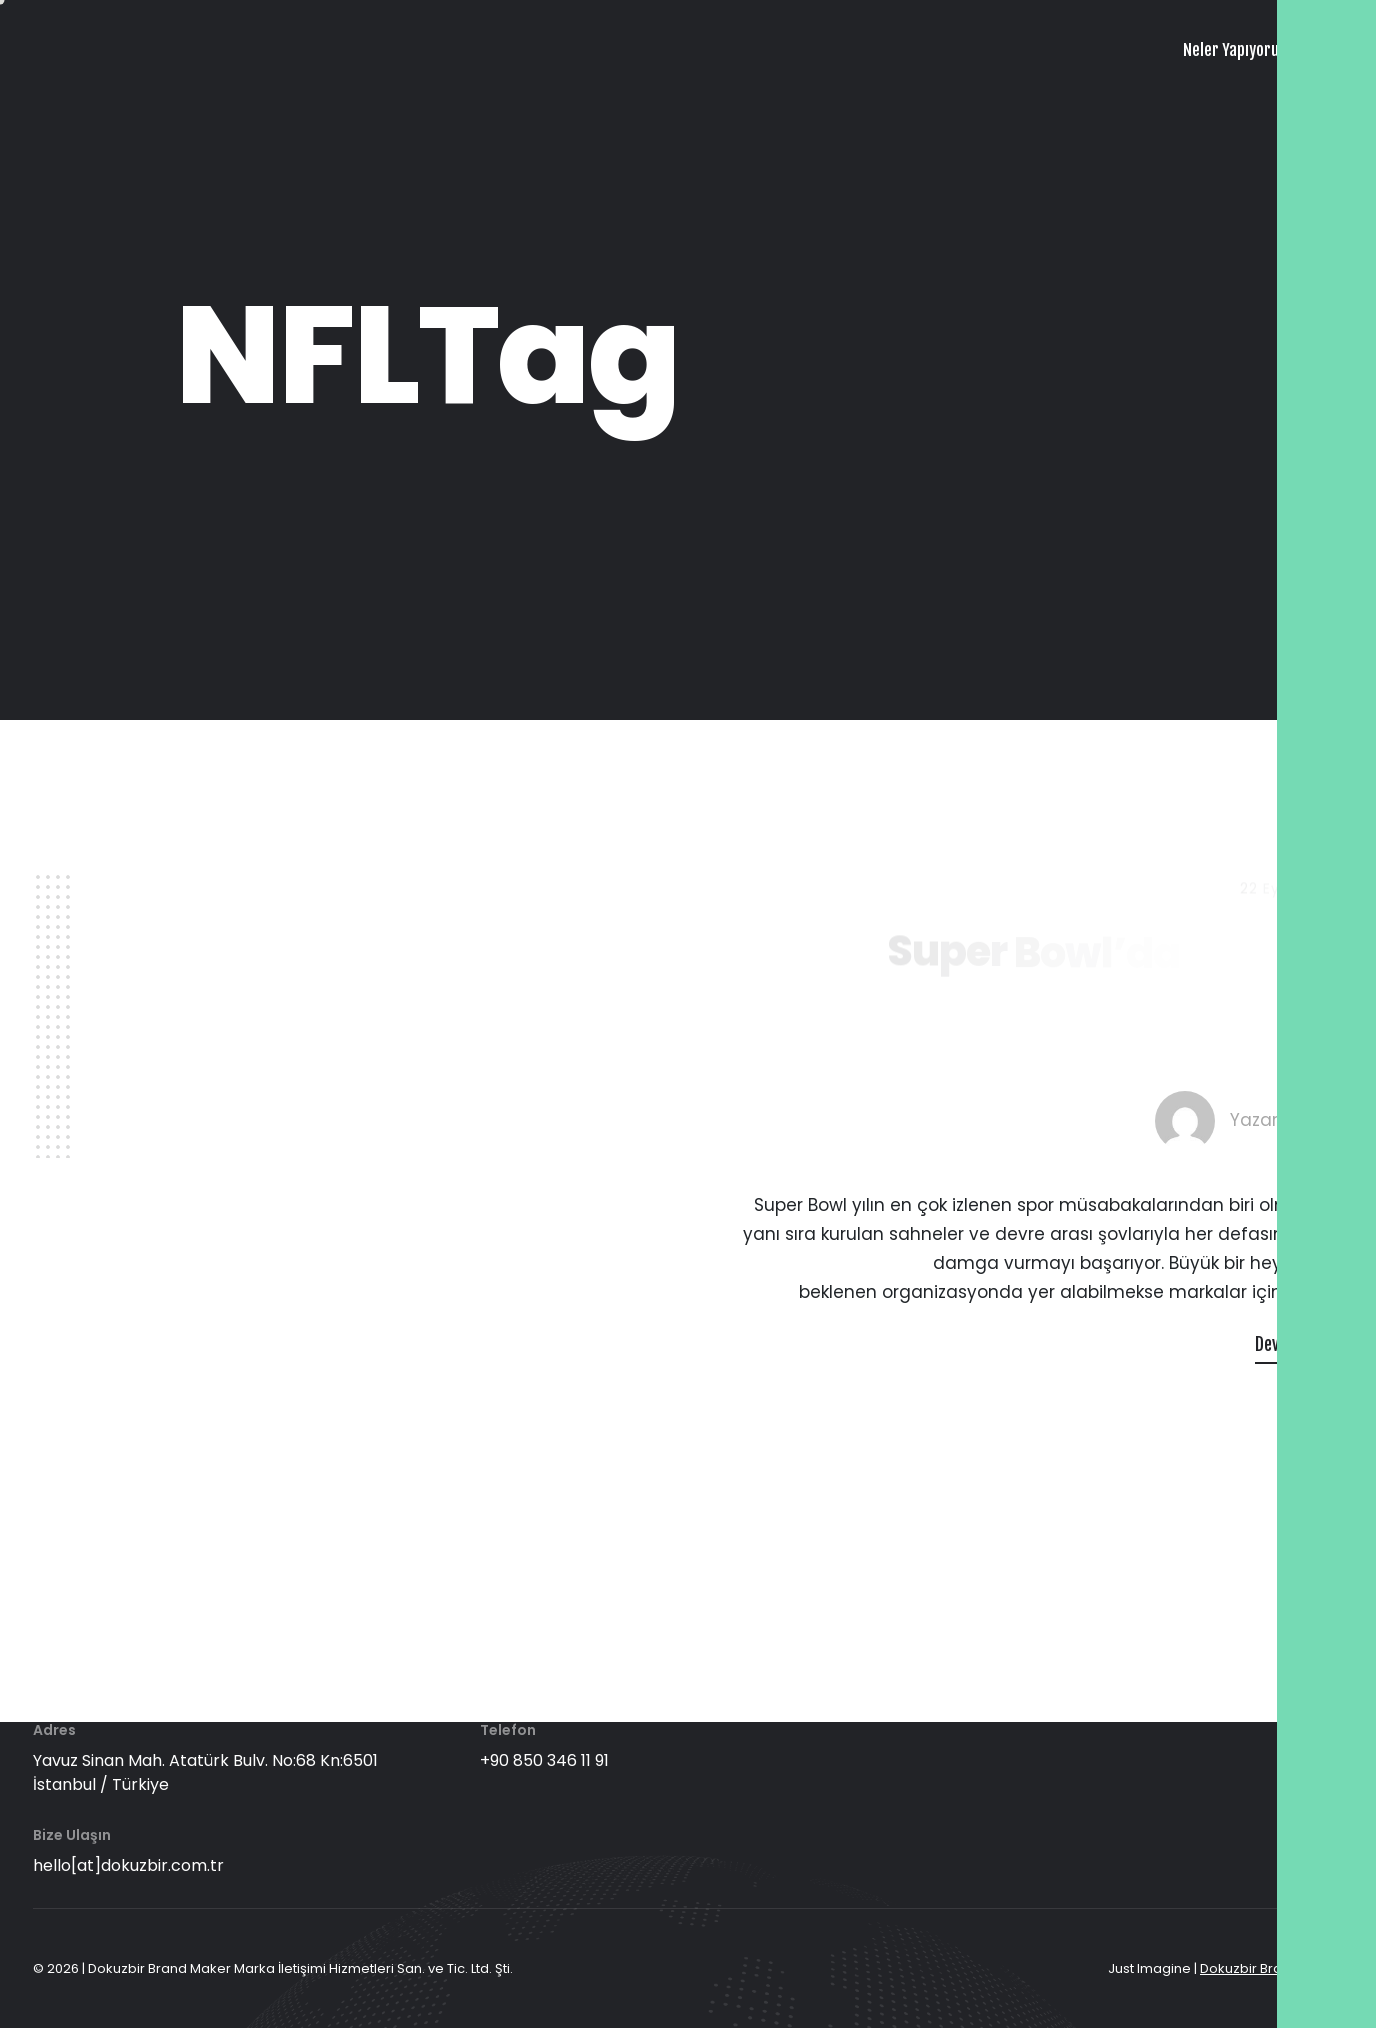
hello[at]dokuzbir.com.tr (128, 1865)
